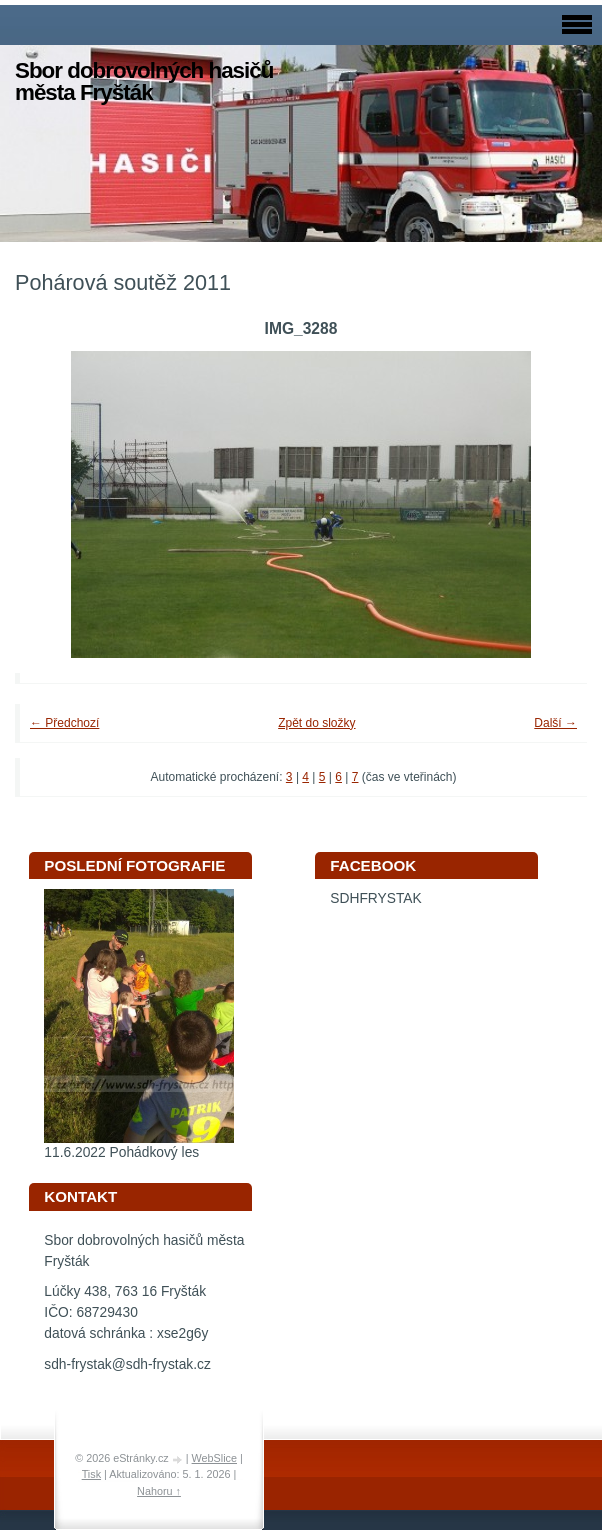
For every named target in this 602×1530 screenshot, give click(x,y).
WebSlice (214, 1458)
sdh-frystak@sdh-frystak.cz (127, 1364)
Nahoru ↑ (159, 1491)
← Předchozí (64, 723)
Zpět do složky (316, 723)
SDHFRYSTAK (376, 898)
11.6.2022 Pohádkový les (121, 1152)
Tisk (91, 1474)
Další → (555, 723)
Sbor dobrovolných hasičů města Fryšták (144, 81)
